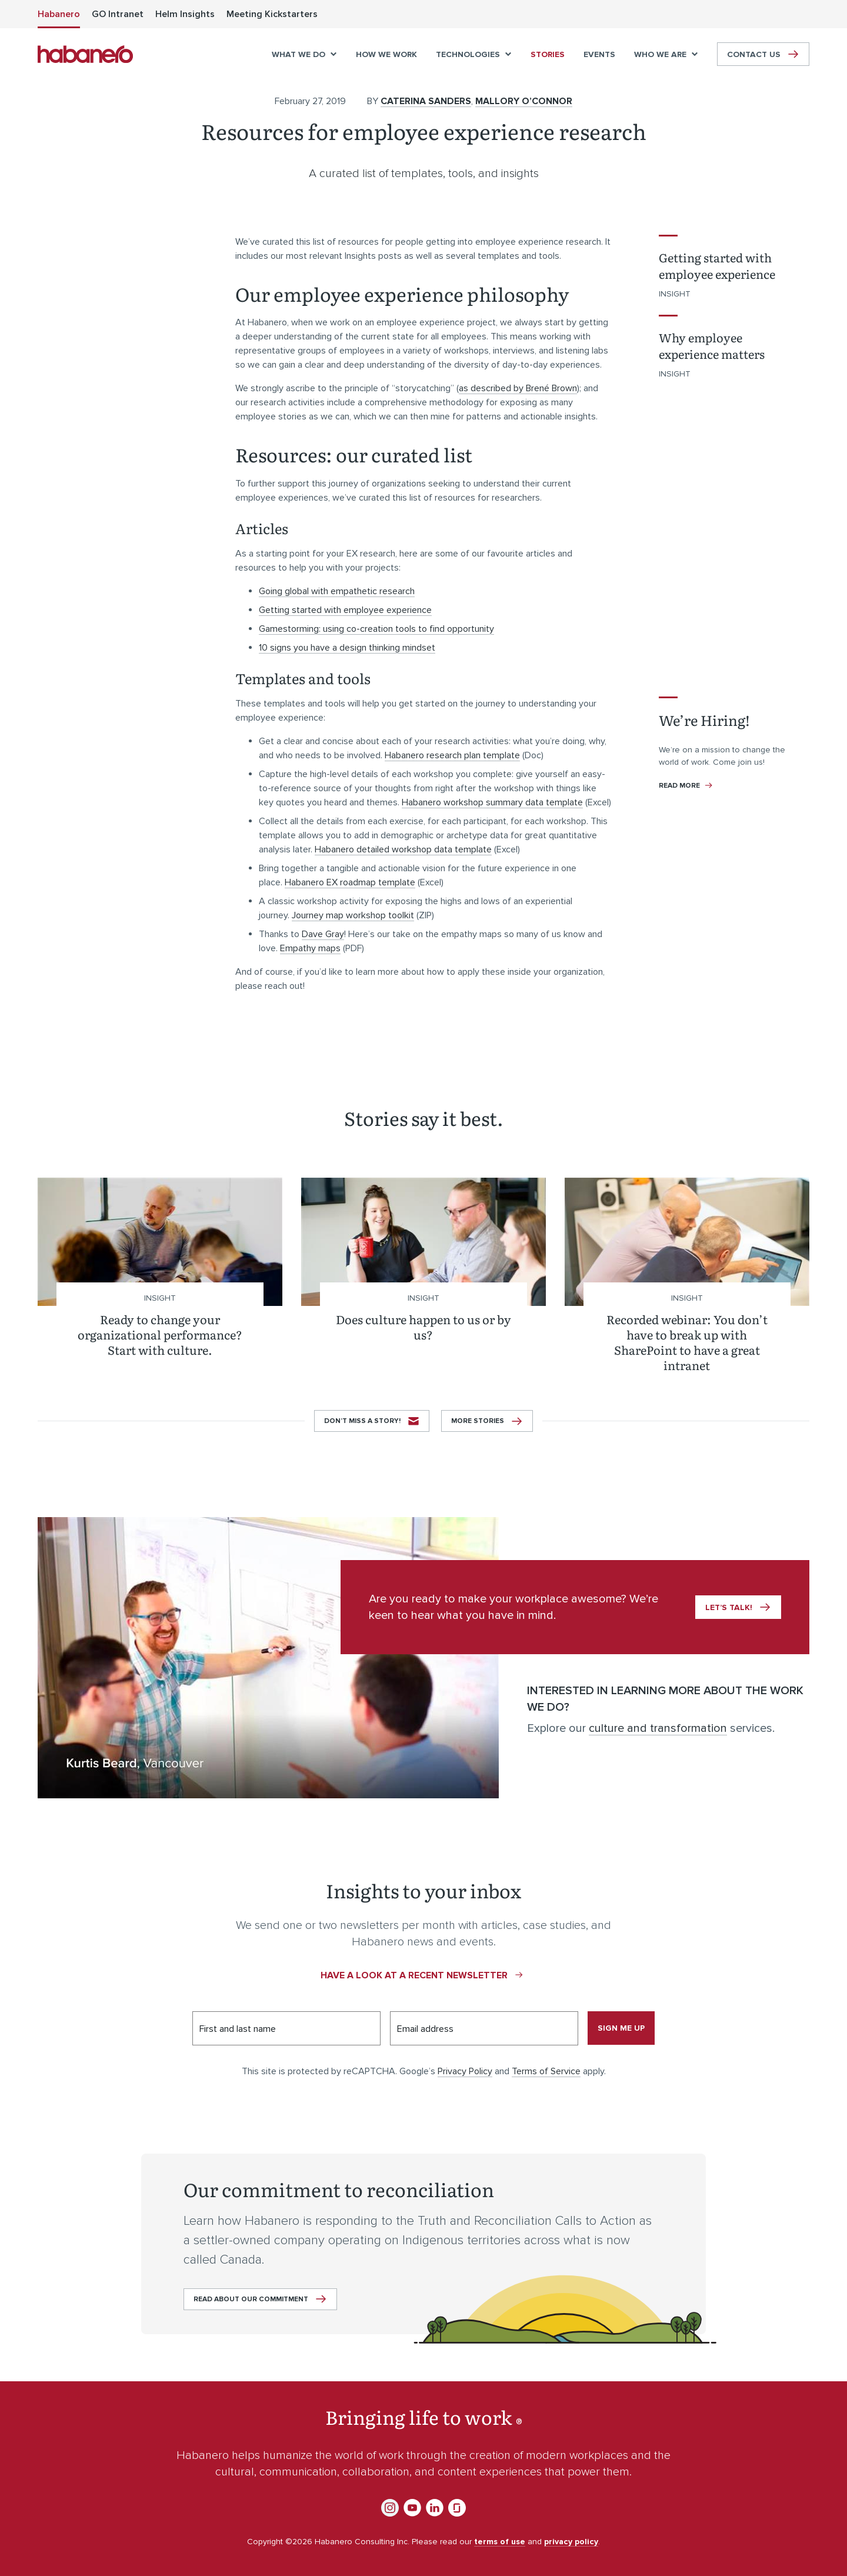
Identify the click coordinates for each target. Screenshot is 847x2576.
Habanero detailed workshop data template (403, 849)
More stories (477, 1421)
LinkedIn (434, 2508)
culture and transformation (658, 1728)
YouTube (412, 2508)
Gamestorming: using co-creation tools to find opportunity (376, 629)
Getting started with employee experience (345, 610)
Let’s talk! (728, 1607)
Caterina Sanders (426, 101)
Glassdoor (457, 2508)
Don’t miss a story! (362, 1421)
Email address (425, 2029)
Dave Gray (323, 934)
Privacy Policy (465, 2071)
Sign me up (621, 2028)
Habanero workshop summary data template (492, 802)
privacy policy (571, 2542)
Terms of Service (546, 2071)
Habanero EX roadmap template (350, 882)
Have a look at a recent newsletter (414, 1975)
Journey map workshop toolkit (353, 915)
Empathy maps (310, 948)
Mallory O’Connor (523, 101)
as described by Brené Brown (518, 388)
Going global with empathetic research (337, 591)
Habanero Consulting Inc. (85, 54)
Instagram (390, 2508)
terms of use (499, 2542)
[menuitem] (59, 14)
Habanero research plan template (452, 755)
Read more (680, 785)
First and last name (237, 2029)
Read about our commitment (251, 2299)
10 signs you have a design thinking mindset (347, 648)
